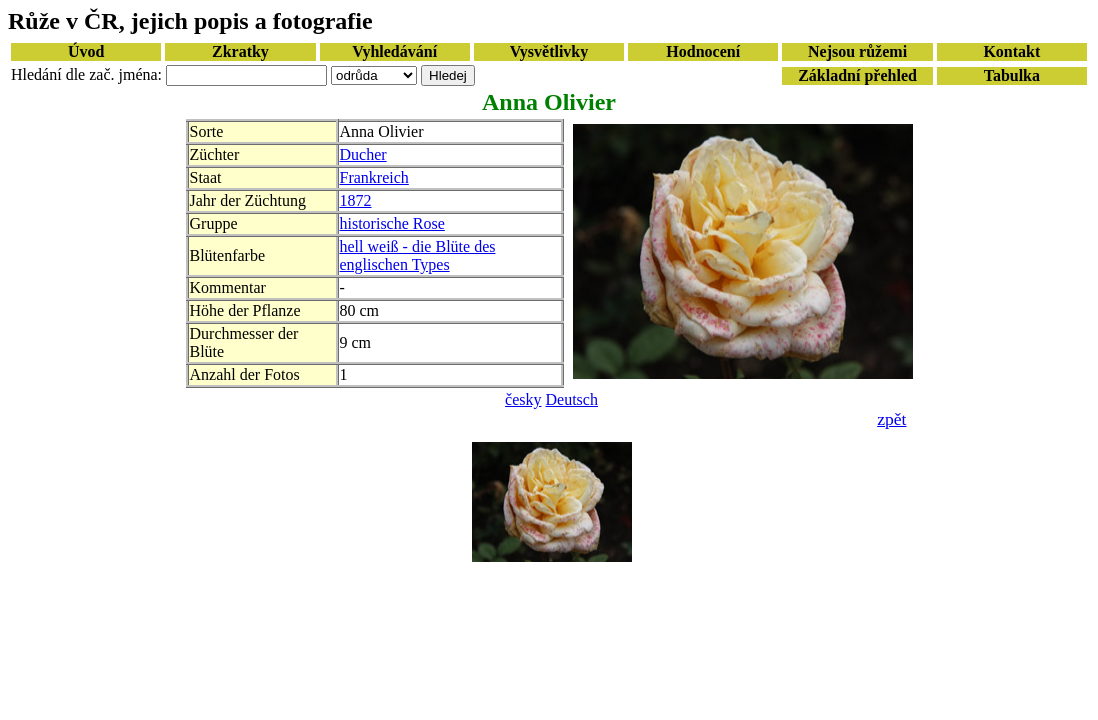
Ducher (363, 154)
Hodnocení (703, 51)
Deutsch (572, 399)
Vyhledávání (394, 51)
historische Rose (392, 223)
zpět (891, 419)
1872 (356, 200)
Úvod (86, 51)
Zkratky (240, 51)
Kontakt (1011, 51)
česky (523, 399)
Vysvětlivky (549, 51)
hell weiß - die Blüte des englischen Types (418, 255)
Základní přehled (857, 75)
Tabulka (1012, 75)
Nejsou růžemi (857, 51)
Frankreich (374, 177)
